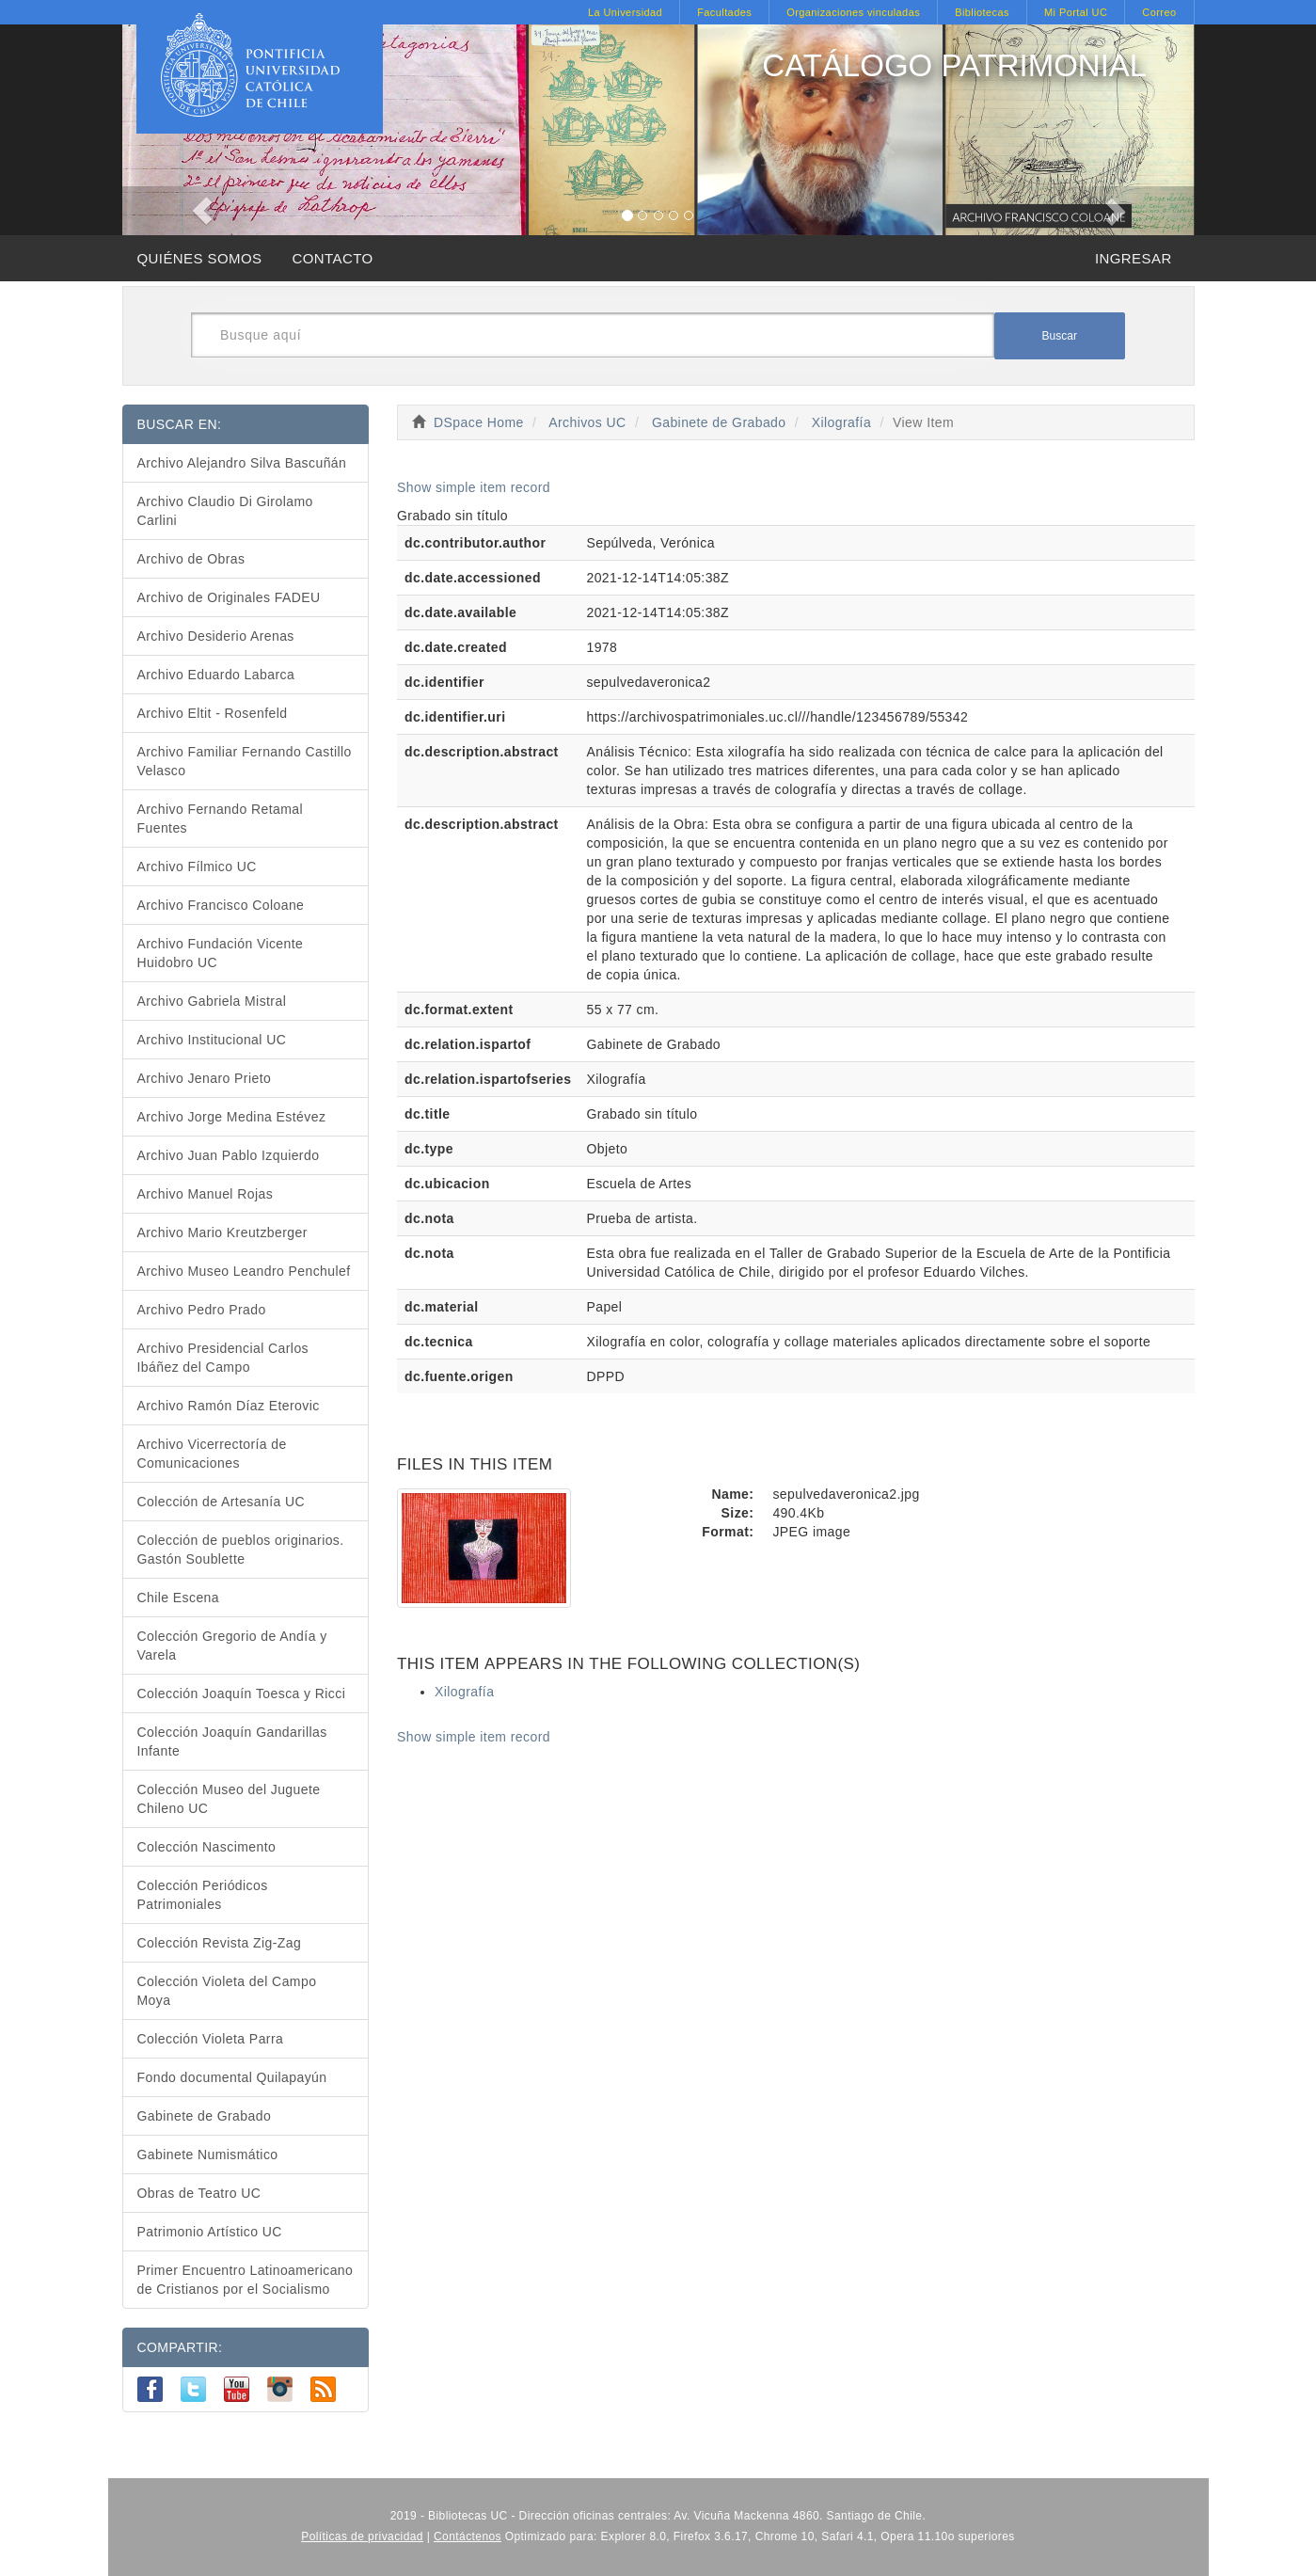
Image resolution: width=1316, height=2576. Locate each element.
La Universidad (625, 12)
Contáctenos (467, 2536)
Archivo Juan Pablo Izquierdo (228, 1155)
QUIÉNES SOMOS (199, 258)
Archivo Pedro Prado (201, 1309)
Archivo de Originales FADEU (229, 597)
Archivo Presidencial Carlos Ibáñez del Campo (223, 1358)
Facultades (724, 12)
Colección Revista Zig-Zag (219, 1942)
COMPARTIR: (180, 2347)
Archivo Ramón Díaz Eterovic (228, 1405)
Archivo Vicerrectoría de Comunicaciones (212, 1454)
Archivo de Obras (191, 558)
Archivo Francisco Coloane (221, 905)
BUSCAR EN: (179, 424)
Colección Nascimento (207, 1846)
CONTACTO (332, 258)
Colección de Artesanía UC (221, 1501)
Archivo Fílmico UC (197, 866)
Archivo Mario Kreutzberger (222, 1232)
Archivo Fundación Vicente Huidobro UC (220, 953)
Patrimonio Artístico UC (209, 2231)
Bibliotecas (982, 12)
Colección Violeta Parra (210, 2038)
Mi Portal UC (1075, 12)
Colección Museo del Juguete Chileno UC (229, 1799)
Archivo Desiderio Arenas (215, 636)
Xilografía (841, 422)
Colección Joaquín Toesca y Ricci (241, 1693)
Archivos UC (587, 422)
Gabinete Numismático (207, 2154)
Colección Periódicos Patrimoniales (202, 1895)
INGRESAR (1133, 258)
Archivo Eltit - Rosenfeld (212, 713)
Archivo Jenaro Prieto (204, 1078)
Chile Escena (178, 1597)
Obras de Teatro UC (199, 2193)
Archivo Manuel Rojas (205, 1193)
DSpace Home (479, 422)
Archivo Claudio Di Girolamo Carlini (225, 511)
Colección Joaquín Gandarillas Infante (232, 1741)
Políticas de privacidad (362, 2536)
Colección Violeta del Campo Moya (227, 1991)
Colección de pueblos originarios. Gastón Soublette (240, 1549)
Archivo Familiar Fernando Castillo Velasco (244, 761)
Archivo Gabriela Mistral (212, 1001)
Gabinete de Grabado (719, 422)
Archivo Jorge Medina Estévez (231, 1116)
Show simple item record (473, 487)
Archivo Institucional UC (212, 1039)
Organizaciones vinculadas (853, 12)
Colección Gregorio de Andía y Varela (232, 1645)
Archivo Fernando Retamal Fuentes (220, 818)
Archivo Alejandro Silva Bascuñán (242, 462)
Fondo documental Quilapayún (232, 2077)
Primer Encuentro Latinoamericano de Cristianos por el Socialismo (245, 2280)
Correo (1159, 12)
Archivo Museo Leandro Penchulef (244, 1271)
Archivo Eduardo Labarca (216, 674)
